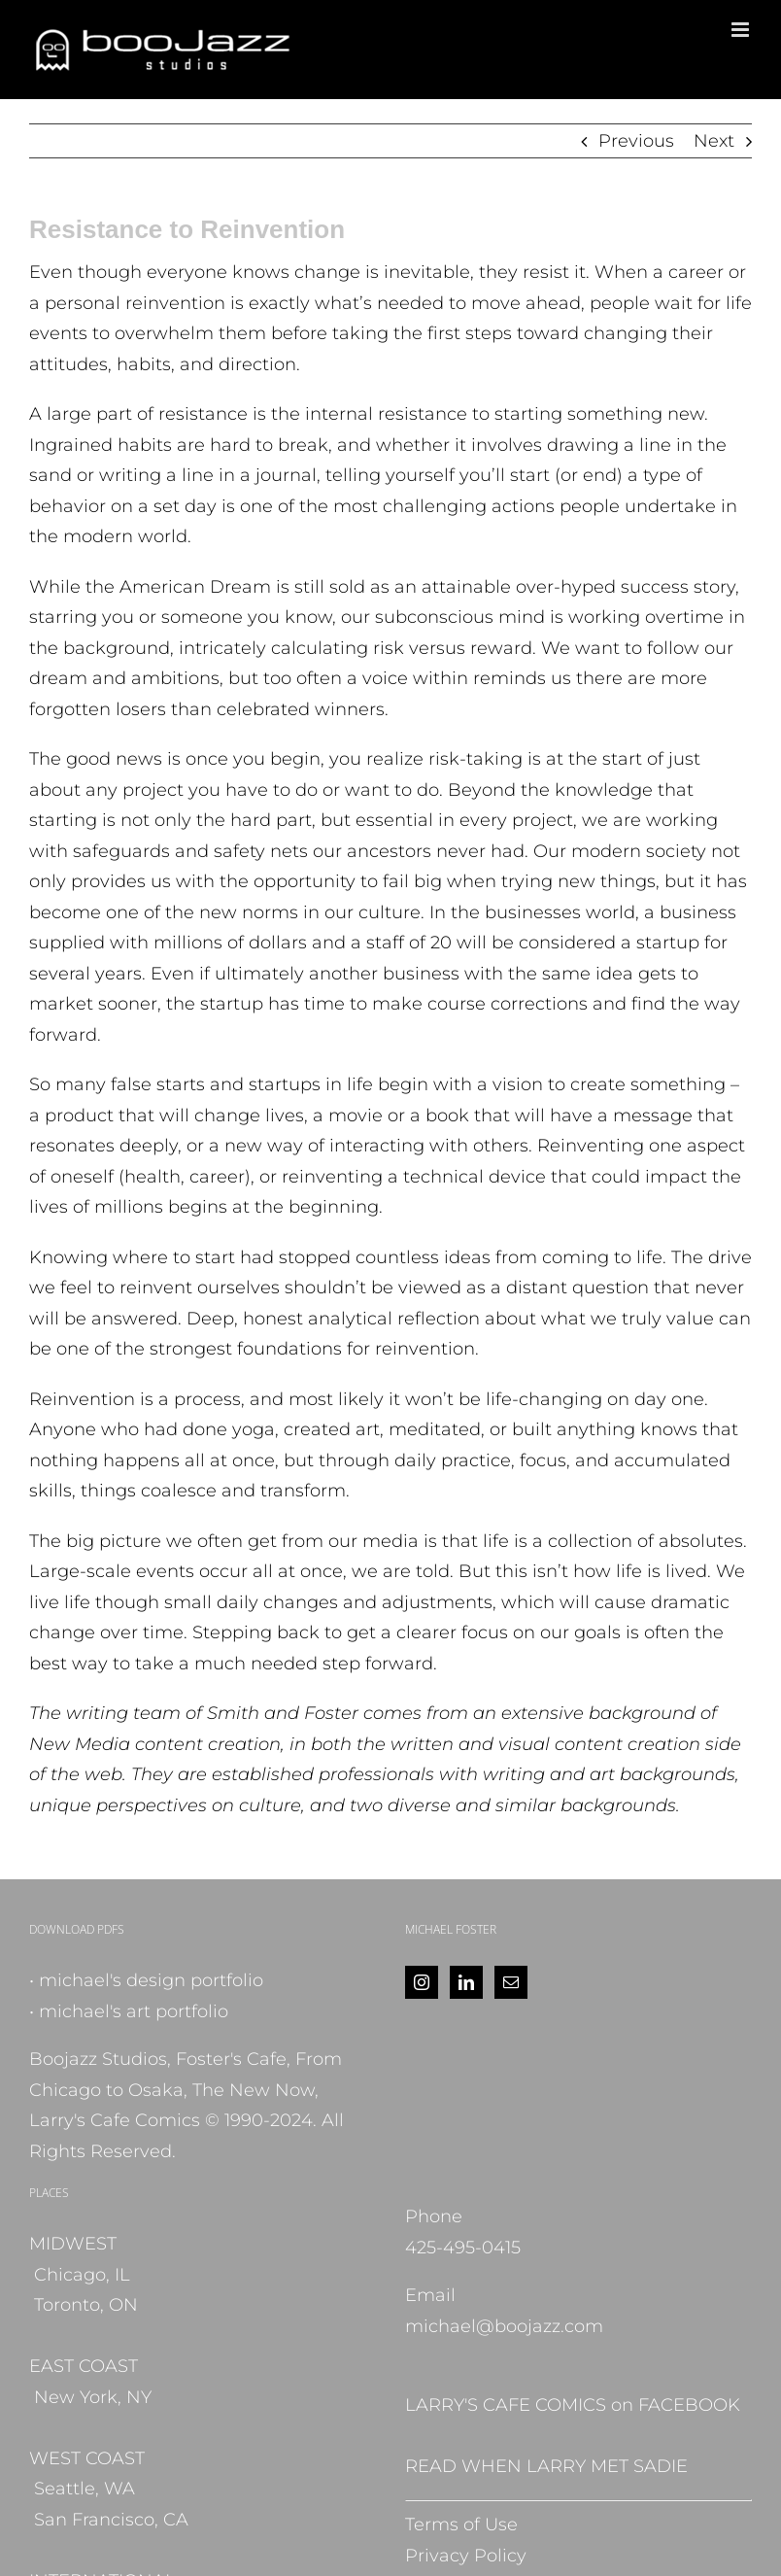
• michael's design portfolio (146, 1980)
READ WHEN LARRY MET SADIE (546, 2466)
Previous (636, 141)
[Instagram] (421, 1982)
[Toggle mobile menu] (741, 29)
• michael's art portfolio (128, 2011)
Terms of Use (461, 2524)
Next (714, 141)
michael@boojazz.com (504, 2326)
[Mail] (510, 1982)
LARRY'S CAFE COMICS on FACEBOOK (572, 2405)
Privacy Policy (465, 2555)
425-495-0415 (463, 2247)
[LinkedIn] (466, 1982)
